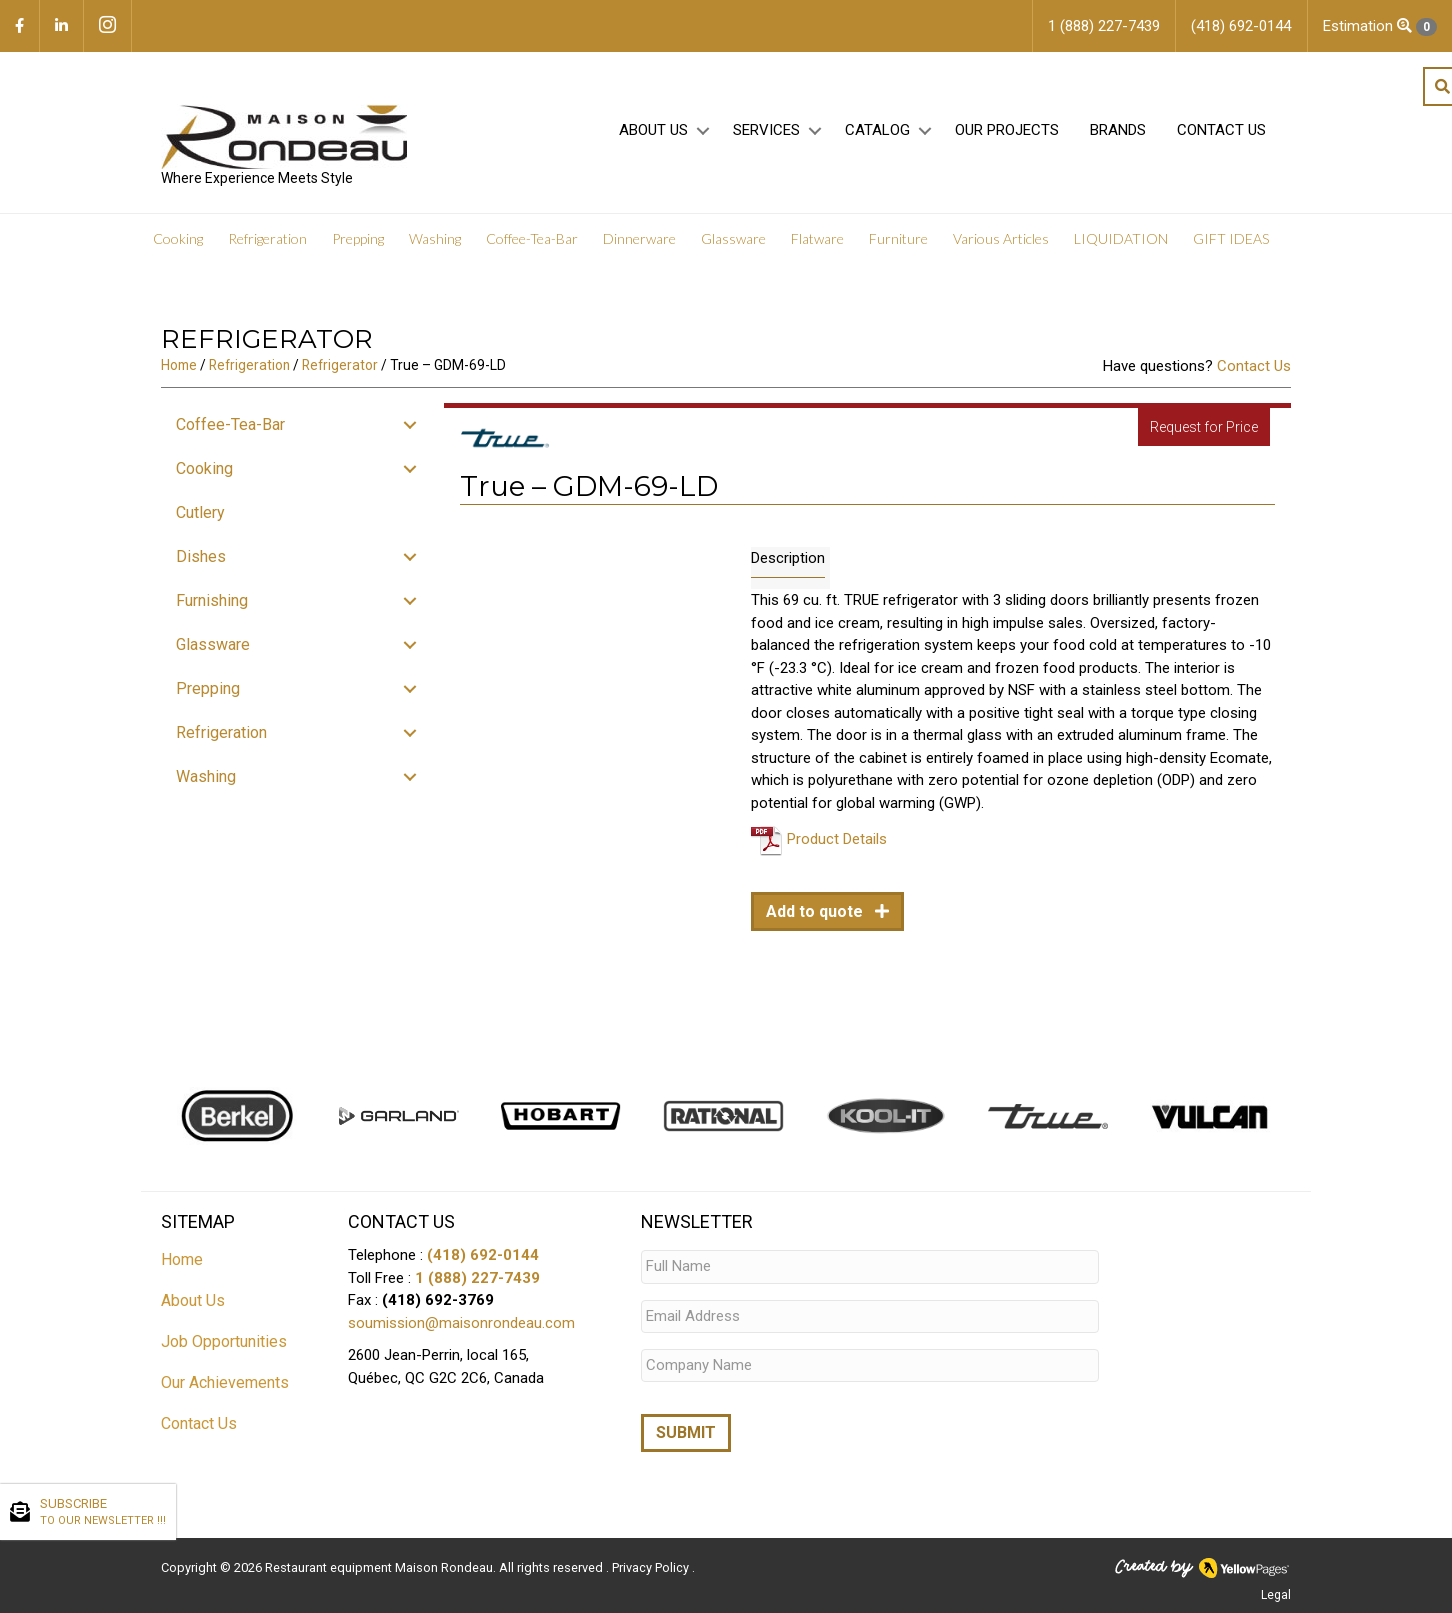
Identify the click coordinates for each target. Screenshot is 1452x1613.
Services (766, 131)
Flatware (817, 239)
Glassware (733, 239)
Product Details (837, 839)
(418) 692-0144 (483, 1255)
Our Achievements (225, 1382)
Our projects (1007, 131)
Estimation (1380, 26)
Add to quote (816, 911)
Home (179, 365)
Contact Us (1221, 131)
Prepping (358, 239)
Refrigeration (267, 239)
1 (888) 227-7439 (477, 1278)
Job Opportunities (224, 1341)
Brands (1118, 131)
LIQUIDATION (1121, 239)
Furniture (898, 239)
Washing (435, 239)
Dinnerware (639, 239)
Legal (1276, 1596)
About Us (653, 131)
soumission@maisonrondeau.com (461, 1323)
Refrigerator (340, 365)
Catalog (877, 131)
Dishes (201, 556)
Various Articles (1001, 239)
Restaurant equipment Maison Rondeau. (380, 1568)
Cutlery (200, 512)
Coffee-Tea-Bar (532, 239)
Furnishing (212, 600)
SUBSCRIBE (103, 1513)
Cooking (178, 239)
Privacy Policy (652, 1568)
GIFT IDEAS (1231, 239)
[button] (702, 131)
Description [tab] (788, 558)
